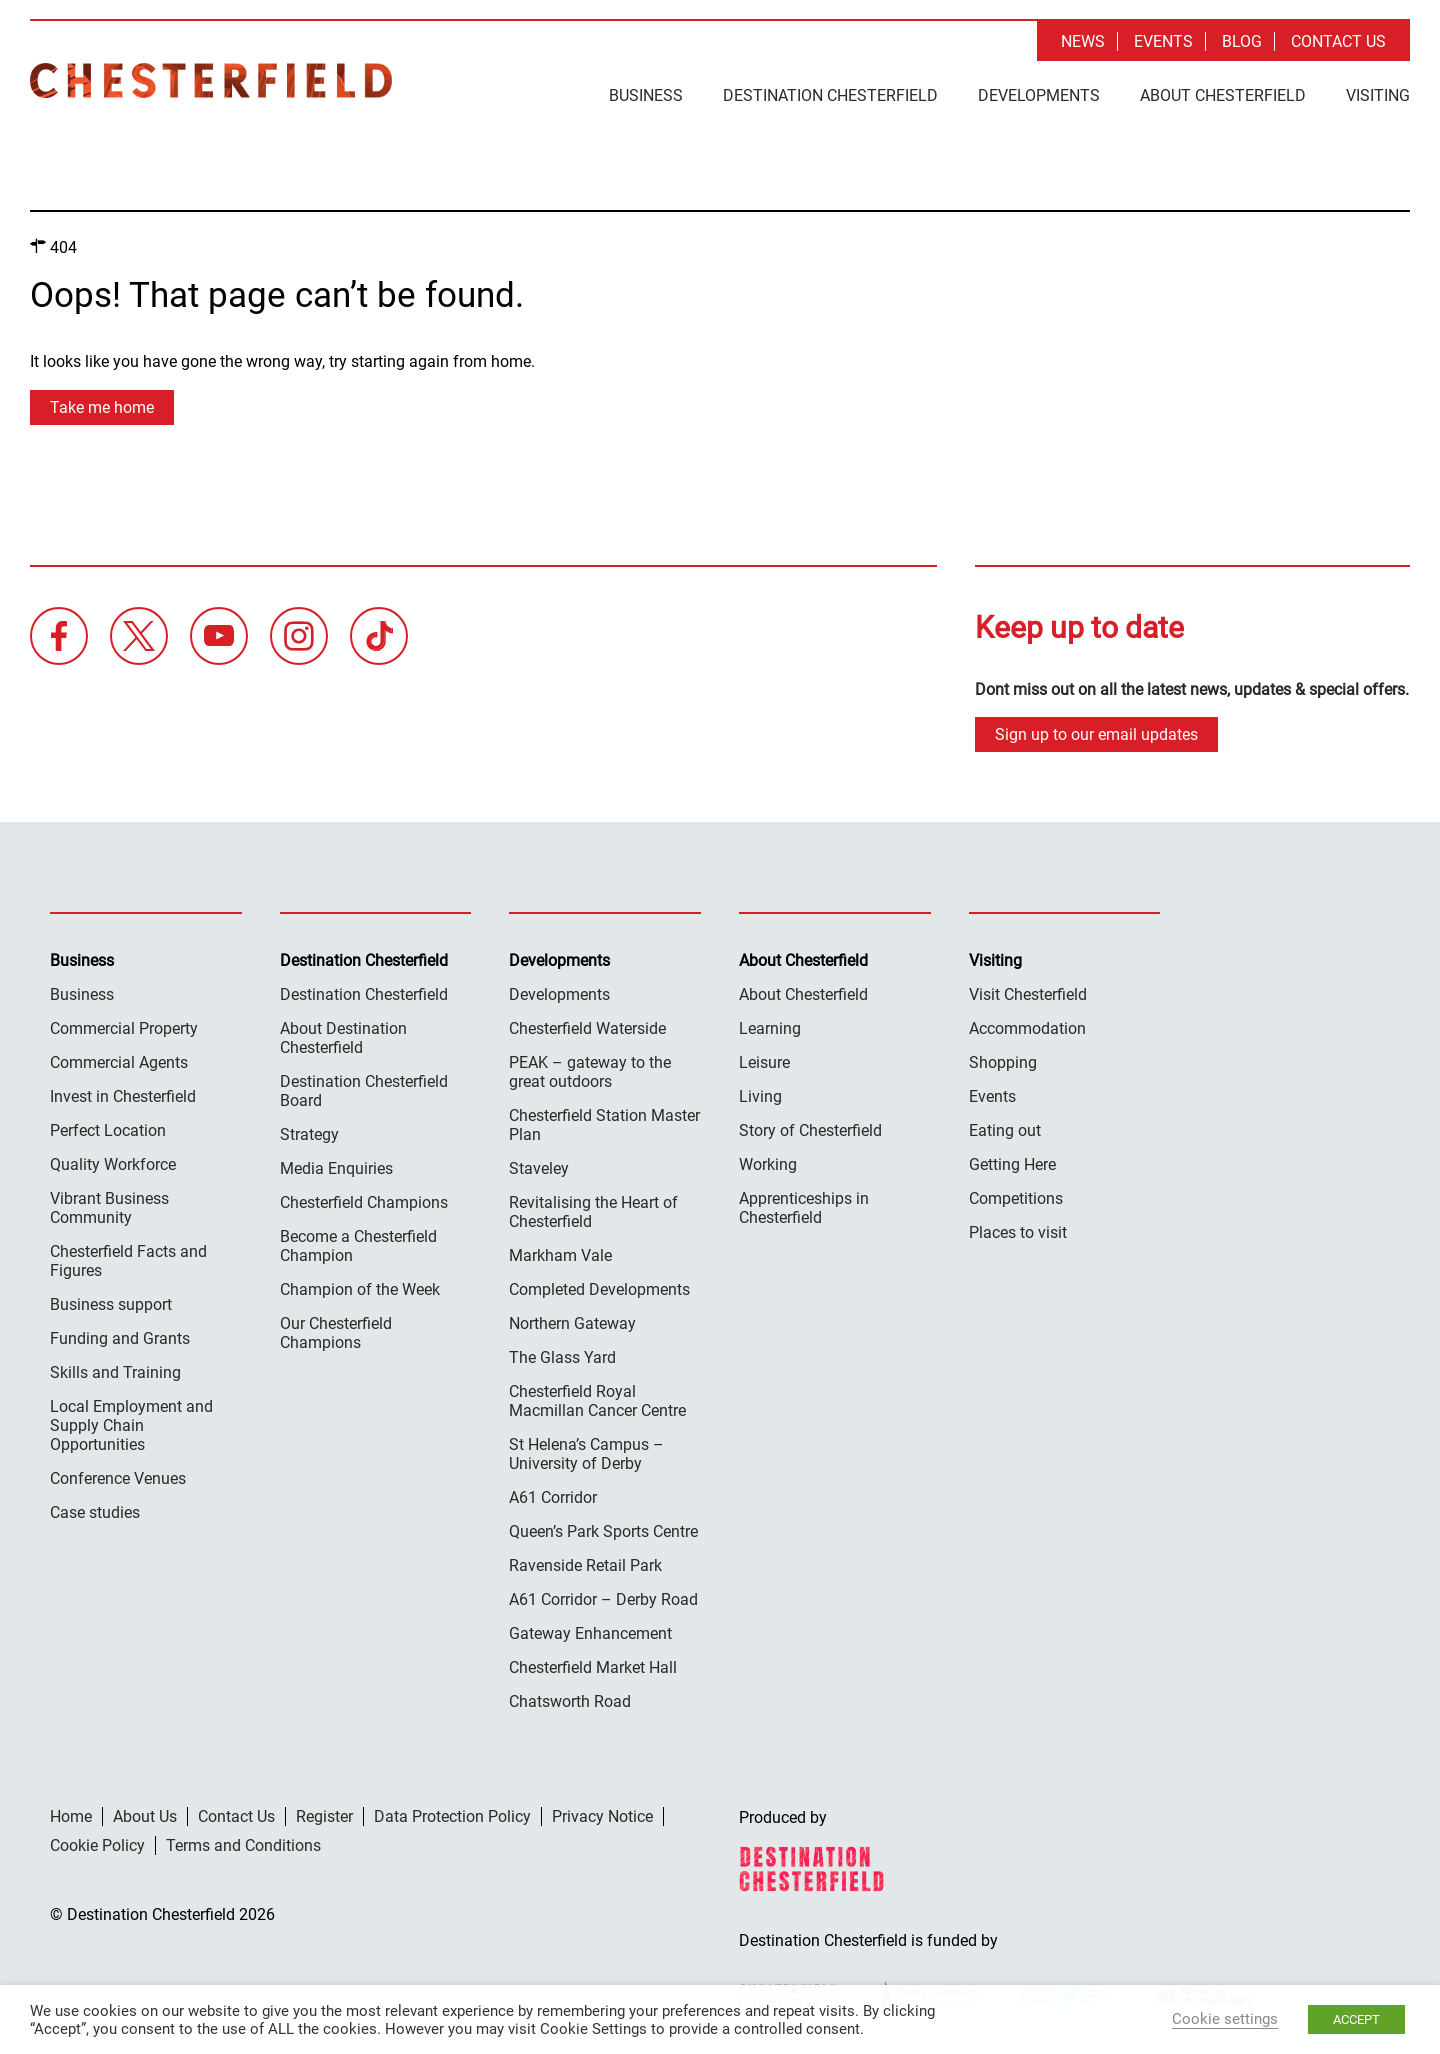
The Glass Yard (562, 1357)
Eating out (1005, 1130)
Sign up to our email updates (1096, 734)
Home (71, 1816)
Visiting (1378, 95)
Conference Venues (118, 1478)
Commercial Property (124, 1028)
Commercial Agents (119, 1062)
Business (646, 95)
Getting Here (1012, 1164)
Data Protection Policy (452, 1816)
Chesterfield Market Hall (593, 1667)
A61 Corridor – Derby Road (603, 1599)
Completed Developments (599, 1289)
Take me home (102, 407)
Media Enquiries (336, 1168)
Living (760, 1096)
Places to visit (1018, 1232)
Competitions (1016, 1198)
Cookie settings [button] (1225, 2019)
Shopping (1003, 1062)
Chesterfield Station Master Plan (604, 1125)
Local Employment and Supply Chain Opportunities (131, 1425)
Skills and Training (115, 1372)
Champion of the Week (360, 1289)
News (1083, 41)
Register (324, 1816)
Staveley (539, 1168)
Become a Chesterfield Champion (358, 1246)
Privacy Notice (602, 1816)
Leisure (764, 1062)
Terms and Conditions (243, 1845)
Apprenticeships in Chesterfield (804, 1208)
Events (1163, 41)
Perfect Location (108, 1130)
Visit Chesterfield (1028, 994)
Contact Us (1338, 41)
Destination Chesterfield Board (364, 1091)
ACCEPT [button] (1356, 2019)
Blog (1242, 41)
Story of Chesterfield (810, 1130)
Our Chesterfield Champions (336, 1333)
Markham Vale (560, 1255)
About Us (145, 1816)
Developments (1039, 95)
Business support (111, 1304)
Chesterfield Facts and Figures (128, 1261)
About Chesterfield (1223, 95)
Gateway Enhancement (590, 1633)
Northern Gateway (572, 1323)
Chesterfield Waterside (587, 1028)
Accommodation (1027, 1028)
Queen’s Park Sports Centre (603, 1531)
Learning (770, 1028)
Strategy (309, 1134)
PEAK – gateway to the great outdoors (590, 1072)
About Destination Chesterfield (343, 1038)
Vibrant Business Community (109, 1208)
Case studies (95, 1512)
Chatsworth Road (570, 1701)
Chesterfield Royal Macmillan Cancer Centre (597, 1401)
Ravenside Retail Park (585, 1565)
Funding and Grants (120, 1338)
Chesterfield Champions (364, 1202)
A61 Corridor (553, 1497)
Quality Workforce (113, 1164)
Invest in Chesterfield (123, 1096)
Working (768, 1164)
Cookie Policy (97, 1845)
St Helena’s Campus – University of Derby (586, 1454)
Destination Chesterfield (211, 80)
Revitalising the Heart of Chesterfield (593, 1212)
